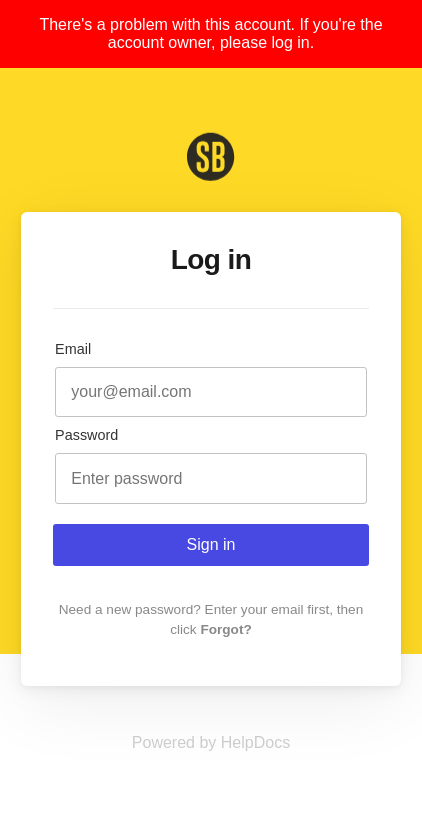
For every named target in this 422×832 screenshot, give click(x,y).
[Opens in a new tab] (211, 742)
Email (73, 349)
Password (86, 435)
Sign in (211, 544)
